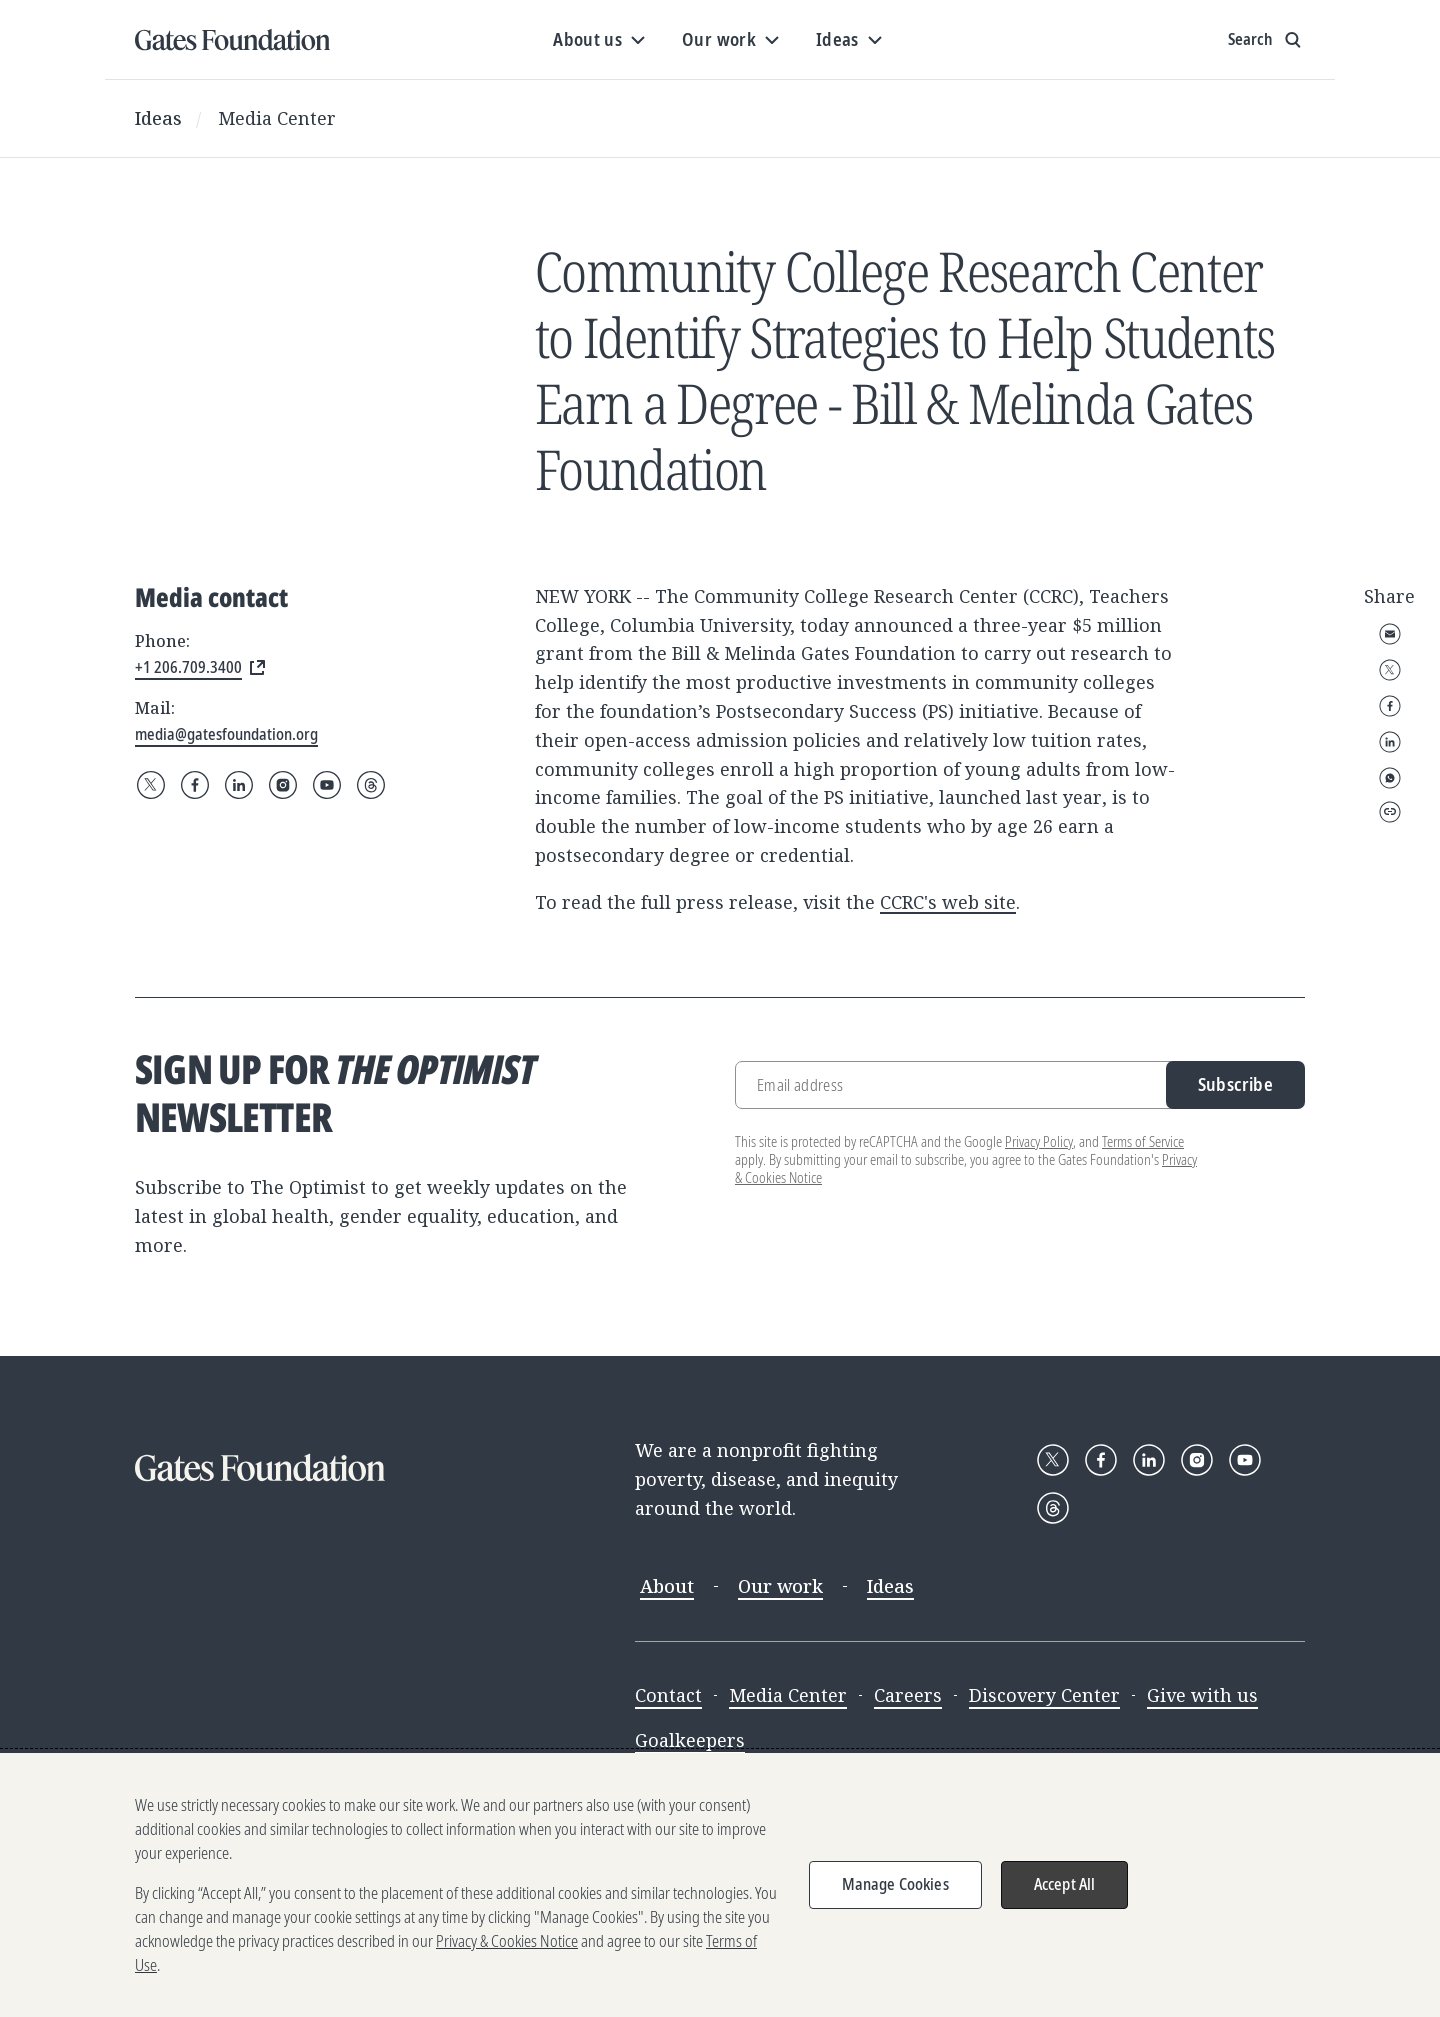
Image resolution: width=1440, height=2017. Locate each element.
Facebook (1390, 706)
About (667, 1586)
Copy (1390, 812)
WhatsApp (1390, 778)
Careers (908, 1695)
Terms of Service (1143, 1141)
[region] (720, 1885)
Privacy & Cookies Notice (507, 1941)
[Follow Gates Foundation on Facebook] (195, 785)
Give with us (1202, 1695)
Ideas (158, 118)
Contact (668, 1695)
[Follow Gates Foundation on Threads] (371, 785)
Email (1390, 634)
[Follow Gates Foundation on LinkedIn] (239, 785)
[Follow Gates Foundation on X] (151, 785)
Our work (780, 1586)
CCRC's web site (948, 902)
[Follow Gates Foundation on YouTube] (327, 785)
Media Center (277, 118)
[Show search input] (1266, 40)
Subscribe (1235, 1084)
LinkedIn (1390, 742)
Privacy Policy (1039, 1141)
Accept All (1065, 1884)
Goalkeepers (690, 1740)
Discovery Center (1044, 1695)
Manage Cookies (895, 1884)
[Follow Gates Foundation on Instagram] (283, 785)
